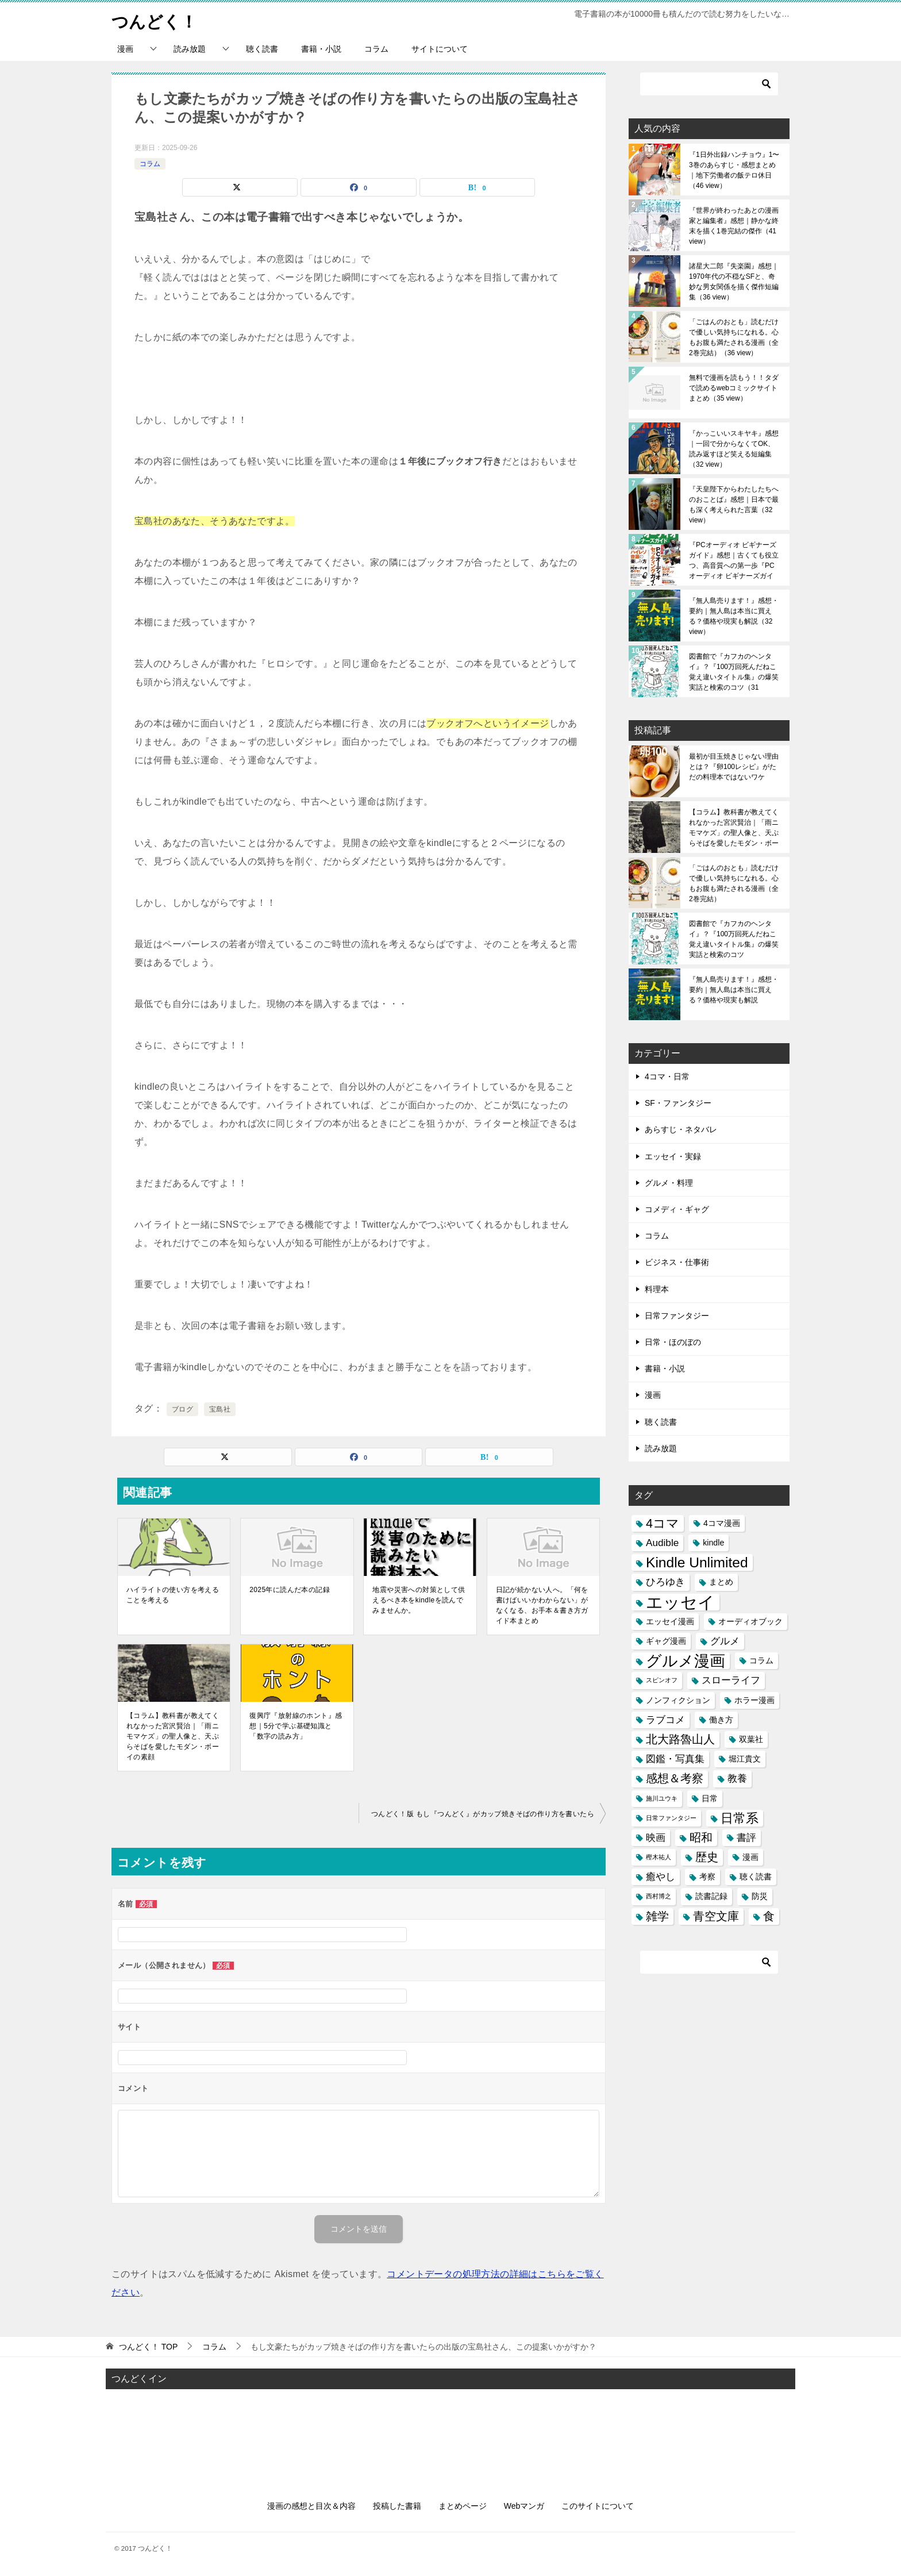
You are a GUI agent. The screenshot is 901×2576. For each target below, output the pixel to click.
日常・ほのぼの (673, 1342)
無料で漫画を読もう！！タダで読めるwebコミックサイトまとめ (734, 388)
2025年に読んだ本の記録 (289, 1590)
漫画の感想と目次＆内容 (311, 2505)
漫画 (125, 48)
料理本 (657, 1289)
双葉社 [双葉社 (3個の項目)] (751, 1739)
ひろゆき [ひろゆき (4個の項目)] (665, 1581)
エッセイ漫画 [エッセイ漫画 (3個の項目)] (670, 1621)
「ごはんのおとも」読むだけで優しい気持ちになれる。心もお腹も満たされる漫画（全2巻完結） (734, 337)
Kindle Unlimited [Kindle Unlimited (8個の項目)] (697, 1562)
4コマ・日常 (667, 1076)
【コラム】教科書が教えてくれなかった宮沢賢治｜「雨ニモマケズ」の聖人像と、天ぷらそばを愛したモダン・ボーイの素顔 (172, 1736)
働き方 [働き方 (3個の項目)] (721, 1719)
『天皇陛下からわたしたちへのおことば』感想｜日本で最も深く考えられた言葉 (734, 504)
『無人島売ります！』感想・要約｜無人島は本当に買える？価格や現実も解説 (734, 616)
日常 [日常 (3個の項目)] (710, 1797)
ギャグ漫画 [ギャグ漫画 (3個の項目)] (666, 1640)
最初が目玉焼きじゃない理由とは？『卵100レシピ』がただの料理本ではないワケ (734, 766)
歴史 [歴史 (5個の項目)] (706, 1857)
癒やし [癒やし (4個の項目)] (660, 1876)
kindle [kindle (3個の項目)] (713, 1542)
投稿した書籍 (397, 2505)
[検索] (709, 83)
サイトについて (439, 48)
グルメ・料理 (669, 1182)
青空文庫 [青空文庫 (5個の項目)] (716, 1916)
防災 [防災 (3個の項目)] (760, 1896)
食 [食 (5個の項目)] (769, 1916)
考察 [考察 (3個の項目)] (707, 1876)
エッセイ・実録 (673, 1156)
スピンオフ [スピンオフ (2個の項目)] (661, 1680)
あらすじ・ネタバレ (681, 1129)
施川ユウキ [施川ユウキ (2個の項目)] (661, 1797)
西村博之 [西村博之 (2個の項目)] (658, 1896)
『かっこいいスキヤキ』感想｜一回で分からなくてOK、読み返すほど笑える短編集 (734, 448)
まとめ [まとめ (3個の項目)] (721, 1581)
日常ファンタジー (677, 1315)
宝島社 (219, 1409)
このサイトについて (597, 2505)
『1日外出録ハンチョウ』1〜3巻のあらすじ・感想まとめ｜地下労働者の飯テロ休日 (734, 170)
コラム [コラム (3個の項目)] (761, 1660)
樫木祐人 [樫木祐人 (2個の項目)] (658, 1857)
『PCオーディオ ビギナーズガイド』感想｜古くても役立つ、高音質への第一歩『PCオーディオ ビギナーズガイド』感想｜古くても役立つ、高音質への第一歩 (734, 560)
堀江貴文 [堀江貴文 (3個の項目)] (745, 1758)
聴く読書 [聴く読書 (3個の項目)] (756, 1876)
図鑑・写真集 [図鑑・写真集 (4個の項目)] (675, 1758)
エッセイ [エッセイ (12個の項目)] (680, 1602)
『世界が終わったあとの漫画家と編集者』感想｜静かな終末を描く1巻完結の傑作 (734, 225)
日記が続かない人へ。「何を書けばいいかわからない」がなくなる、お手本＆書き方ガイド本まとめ (542, 1605)
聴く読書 (262, 48)
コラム (376, 48)
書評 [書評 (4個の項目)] (746, 1837)
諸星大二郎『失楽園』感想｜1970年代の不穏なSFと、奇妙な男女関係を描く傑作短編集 (734, 281)
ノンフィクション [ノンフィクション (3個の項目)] (678, 1700)
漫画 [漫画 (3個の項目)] (750, 1857)
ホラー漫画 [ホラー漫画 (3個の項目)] (754, 1700)
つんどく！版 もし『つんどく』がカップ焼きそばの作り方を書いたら (482, 1814)
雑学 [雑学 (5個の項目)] (657, 1916)
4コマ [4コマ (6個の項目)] (662, 1523)
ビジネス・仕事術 (677, 1262)
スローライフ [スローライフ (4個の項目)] (731, 1680)
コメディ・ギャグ (677, 1209)
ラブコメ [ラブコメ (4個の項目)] (665, 1719)
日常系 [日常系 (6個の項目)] (739, 1818)
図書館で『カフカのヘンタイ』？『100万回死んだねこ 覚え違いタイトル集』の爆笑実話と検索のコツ (734, 671)
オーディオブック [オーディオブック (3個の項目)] (750, 1621)
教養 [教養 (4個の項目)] (737, 1778)
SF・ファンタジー (678, 1103)
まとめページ (462, 2505)
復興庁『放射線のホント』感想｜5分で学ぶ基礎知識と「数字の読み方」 (295, 1726)
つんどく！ (155, 20)
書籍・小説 (321, 48)
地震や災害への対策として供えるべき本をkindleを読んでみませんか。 (418, 1600)
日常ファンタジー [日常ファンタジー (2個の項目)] (671, 1817)
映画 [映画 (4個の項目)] (655, 1837)
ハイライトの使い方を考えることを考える (172, 1595)
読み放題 (190, 48)
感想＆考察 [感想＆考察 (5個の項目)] (674, 1778)
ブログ (182, 1409)
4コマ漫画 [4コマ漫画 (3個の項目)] (721, 1523)
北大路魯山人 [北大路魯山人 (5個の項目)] (680, 1739)
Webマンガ (524, 2505)
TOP (148, 2346)
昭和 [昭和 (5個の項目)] (701, 1837)
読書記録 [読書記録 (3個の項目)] (711, 1896)
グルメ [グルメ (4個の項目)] (725, 1641)
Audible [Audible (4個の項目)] (662, 1542)
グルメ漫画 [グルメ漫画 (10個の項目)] (685, 1660)
